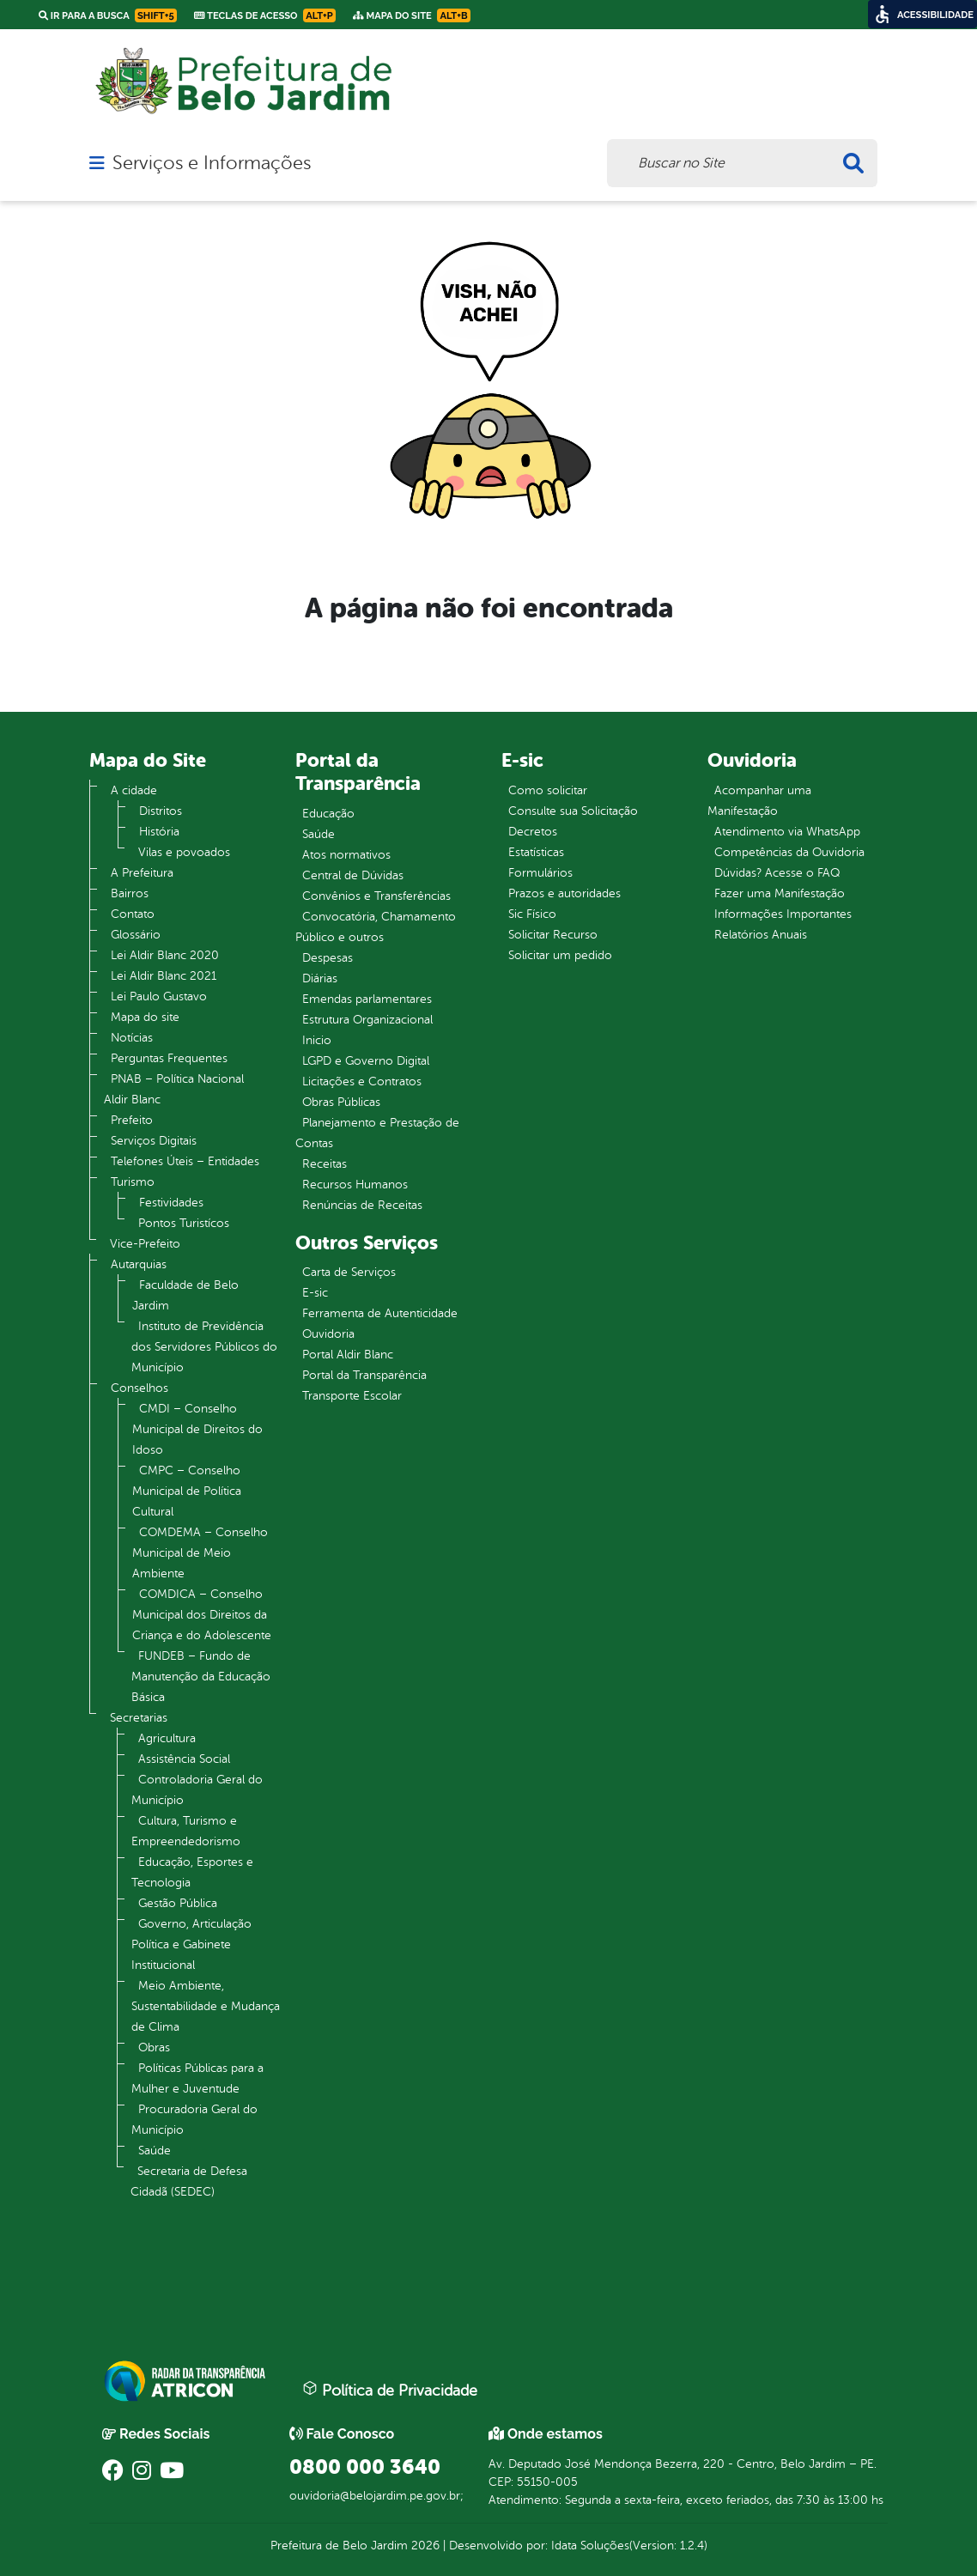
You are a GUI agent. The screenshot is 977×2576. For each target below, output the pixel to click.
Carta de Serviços (349, 1272)
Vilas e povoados (184, 852)
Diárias (319, 978)
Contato (133, 914)
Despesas (327, 957)
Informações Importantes (783, 914)
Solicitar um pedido (560, 955)
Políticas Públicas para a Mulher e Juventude (197, 2078)
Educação (328, 813)
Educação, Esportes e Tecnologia (192, 1872)
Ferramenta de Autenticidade (380, 1313)
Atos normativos (346, 854)
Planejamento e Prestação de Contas (377, 1133)
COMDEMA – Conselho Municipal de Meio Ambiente (200, 1553)
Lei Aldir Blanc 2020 (165, 955)
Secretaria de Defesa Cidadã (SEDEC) (188, 2181)
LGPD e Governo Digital (365, 1060)
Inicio (316, 1040)
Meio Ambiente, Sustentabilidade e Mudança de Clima (205, 2006)
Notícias (132, 1037)
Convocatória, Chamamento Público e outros (375, 927)
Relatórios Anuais (760, 934)
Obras (154, 2047)
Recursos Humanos (355, 1184)
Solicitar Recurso (553, 934)
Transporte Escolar (352, 1395)
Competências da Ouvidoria (789, 852)
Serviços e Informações (211, 163)
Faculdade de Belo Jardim (185, 1295)
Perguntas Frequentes (169, 1058)
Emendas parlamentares (367, 999)
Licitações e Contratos (362, 1081)
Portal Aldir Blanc (347, 1354)
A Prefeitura (142, 872)
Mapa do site (145, 1017)
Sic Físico (532, 914)
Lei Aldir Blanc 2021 (163, 975)
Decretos (532, 831)
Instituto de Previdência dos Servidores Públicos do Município (204, 1347)
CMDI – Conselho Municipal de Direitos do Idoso (197, 1429)
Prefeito (132, 1120)
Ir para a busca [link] (108, 15)
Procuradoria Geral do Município (194, 2119)
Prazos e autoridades (564, 893)
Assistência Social (184, 1759)
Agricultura (167, 1738)
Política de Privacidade (389, 2389)
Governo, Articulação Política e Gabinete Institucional (191, 1944)
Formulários (540, 872)
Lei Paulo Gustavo (159, 996)
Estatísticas (536, 852)
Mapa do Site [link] (411, 15)
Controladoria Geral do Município (197, 1790)
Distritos (160, 811)
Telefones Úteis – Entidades (185, 1161)
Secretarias (138, 1717)
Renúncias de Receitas (362, 1205)
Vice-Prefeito (145, 1243)
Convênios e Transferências (376, 896)
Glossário (136, 934)
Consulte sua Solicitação (573, 811)
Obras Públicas (341, 1102)
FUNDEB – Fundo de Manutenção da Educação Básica (200, 1676)
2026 (424, 2545)
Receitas (324, 1163)
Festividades (171, 1202)
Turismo (133, 1182)
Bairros (130, 893)
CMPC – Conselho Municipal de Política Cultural (186, 1491)
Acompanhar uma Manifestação (759, 800)
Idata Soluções (590, 2545)
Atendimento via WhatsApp (787, 831)
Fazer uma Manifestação (779, 893)
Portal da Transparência (364, 1375)
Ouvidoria (328, 1333)
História (159, 831)
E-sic (315, 1292)
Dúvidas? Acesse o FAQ (777, 872)
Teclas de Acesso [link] (265, 15)
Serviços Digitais (154, 1140)
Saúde (154, 2150)
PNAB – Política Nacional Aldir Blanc (174, 1089)
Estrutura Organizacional (367, 1019)
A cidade (134, 790)
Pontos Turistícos (183, 1223)
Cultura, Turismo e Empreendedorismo (185, 1831)
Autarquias (139, 1264)
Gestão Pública (177, 1903)
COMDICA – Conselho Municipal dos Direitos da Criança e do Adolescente (201, 1615)
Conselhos (139, 1388)
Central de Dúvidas (353, 875)
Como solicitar (547, 790)
